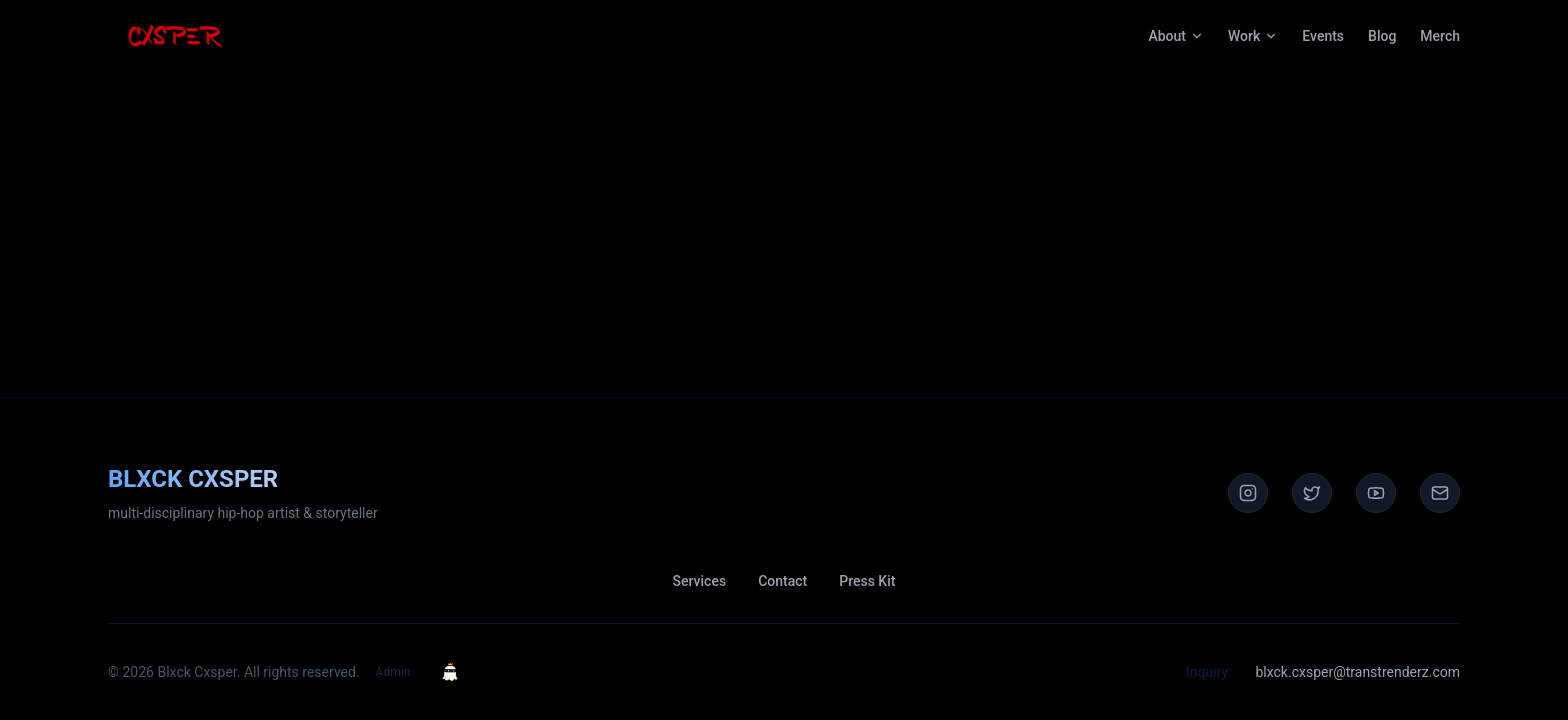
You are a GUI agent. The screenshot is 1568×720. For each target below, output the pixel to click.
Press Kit (867, 581)
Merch (1440, 36)
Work (1253, 36)
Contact (782, 581)
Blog (1382, 36)
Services (700, 581)
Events (1323, 36)
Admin (393, 672)
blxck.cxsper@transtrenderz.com (1357, 672)
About (1176, 36)
